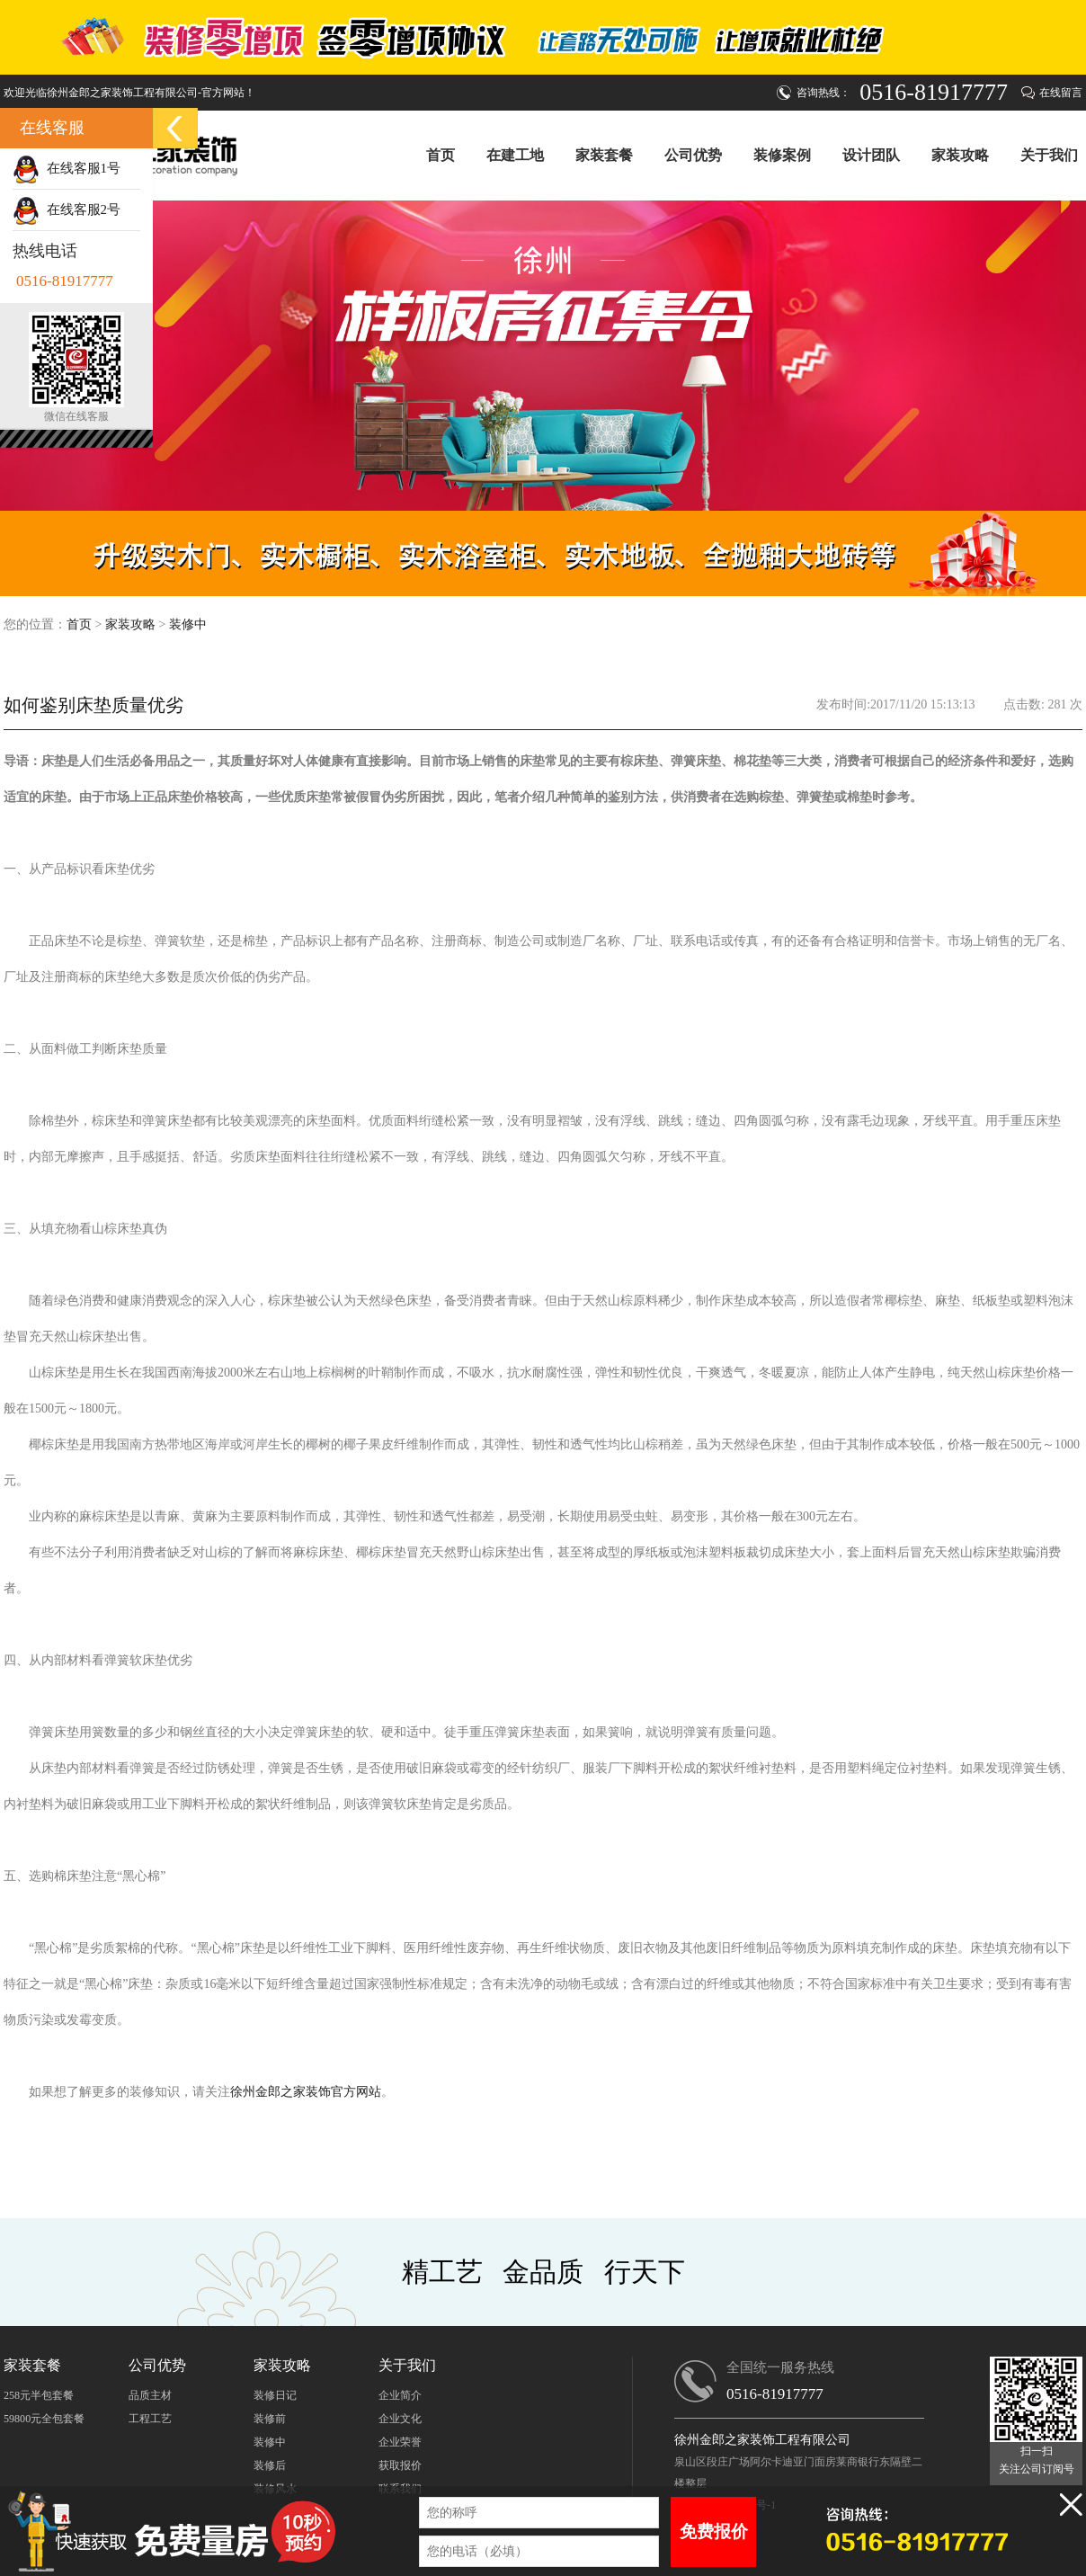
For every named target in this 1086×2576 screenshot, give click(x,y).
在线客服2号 (66, 209)
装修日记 (275, 2395)
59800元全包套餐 (44, 2418)
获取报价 (400, 2465)
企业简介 (400, 2395)
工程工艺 (150, 2418)
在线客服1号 (66, 168)
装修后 (270, 2465)
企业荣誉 (400, 2442)
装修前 (270, 2418)
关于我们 (1049, 155)
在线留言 (1060, 92)
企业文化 (400, 2418)
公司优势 (693, 155)
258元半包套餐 (39, 2395)
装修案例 (782, 155)
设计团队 (871, 155)
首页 (440, 155)
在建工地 (515, 155)
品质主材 (150, 2395)
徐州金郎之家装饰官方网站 (305, 2092)
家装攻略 (960, 155)
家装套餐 (604, 155)
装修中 (188, 624)
